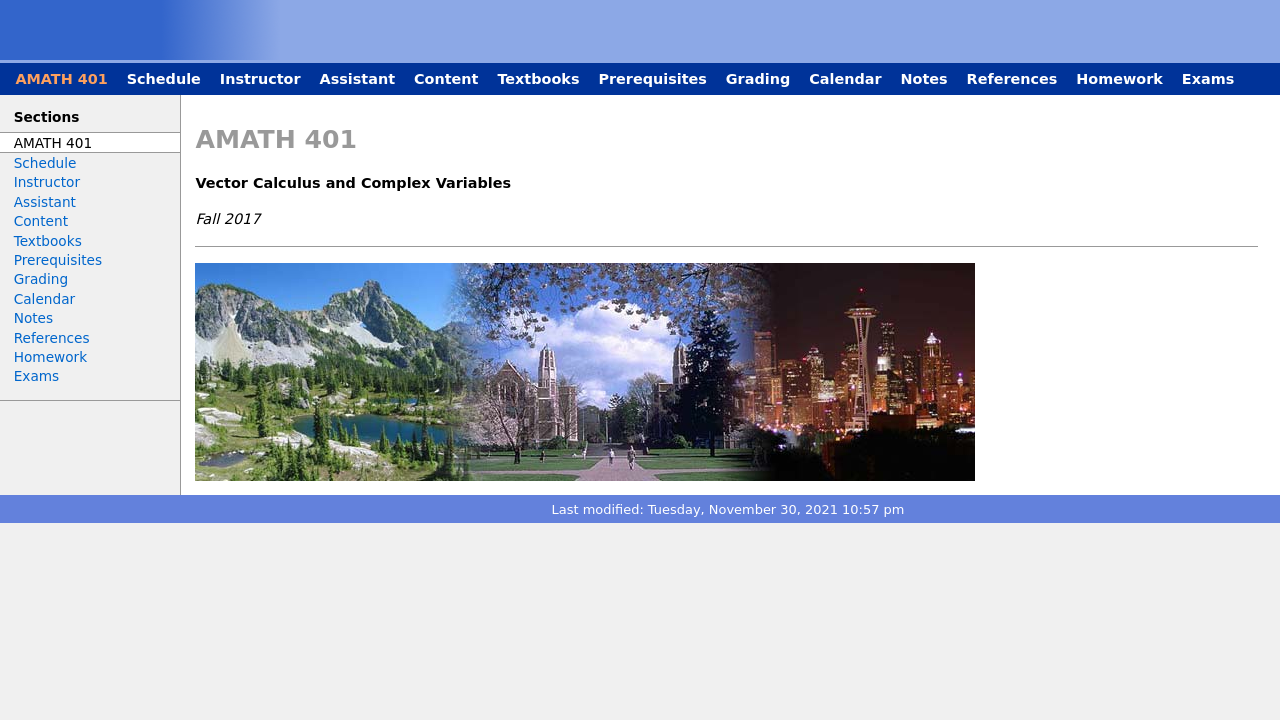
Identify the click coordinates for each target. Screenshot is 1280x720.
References (1012, 79)
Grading (758, 79)
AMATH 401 (61, 79)
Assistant (357, 79)
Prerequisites (652, 79)
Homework (1119, 79)
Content (446, 79)
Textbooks (538, 79)
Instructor (260, 79)
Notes (923, 79)
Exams (1208, 79)
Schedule (164, 79)
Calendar (845, 79)
